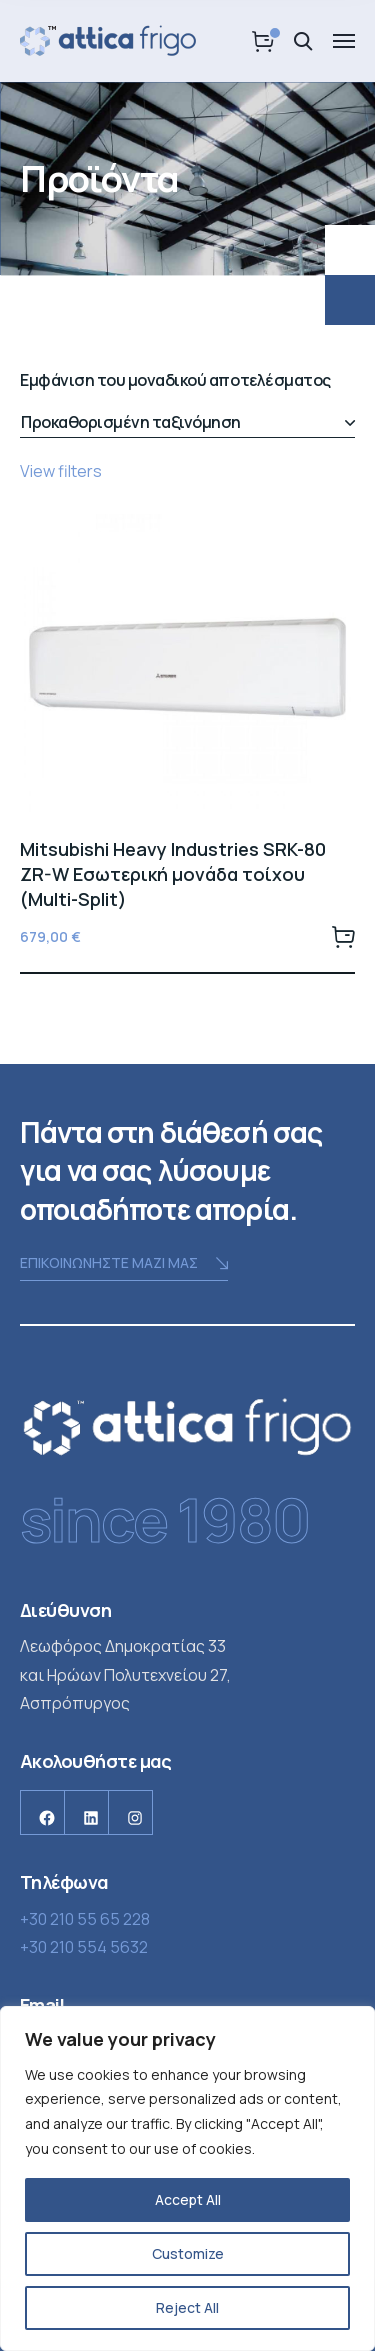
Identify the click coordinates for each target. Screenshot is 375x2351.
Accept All (188, 2199)
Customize (188, 2253)
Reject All (187, 2307)
